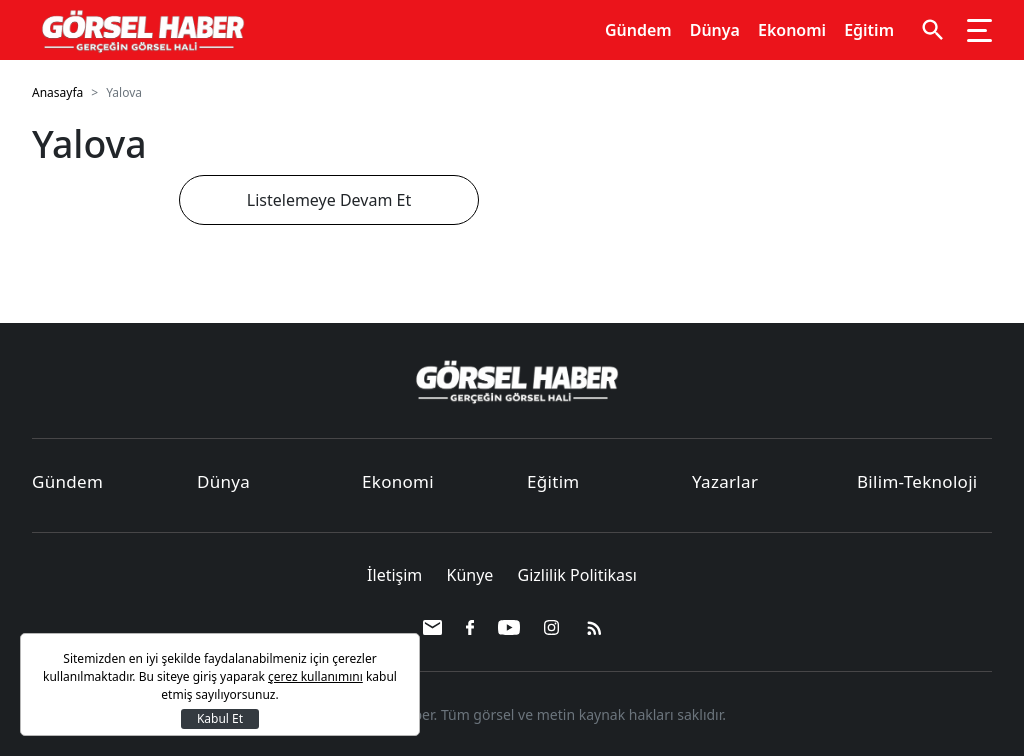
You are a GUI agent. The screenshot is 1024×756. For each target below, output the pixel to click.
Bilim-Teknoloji (917, 481)
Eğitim (869, 30)
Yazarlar (725, 481)
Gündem (638, 30)
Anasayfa (57, 92)
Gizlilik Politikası (577, 575)
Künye (472, 575)
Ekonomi (792, 30)
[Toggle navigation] (979, 30)
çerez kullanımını (315, 676)
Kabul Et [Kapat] (220, 718)
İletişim (396, 575)
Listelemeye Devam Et (329, 200)
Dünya (715, 30)
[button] (933, 30)
